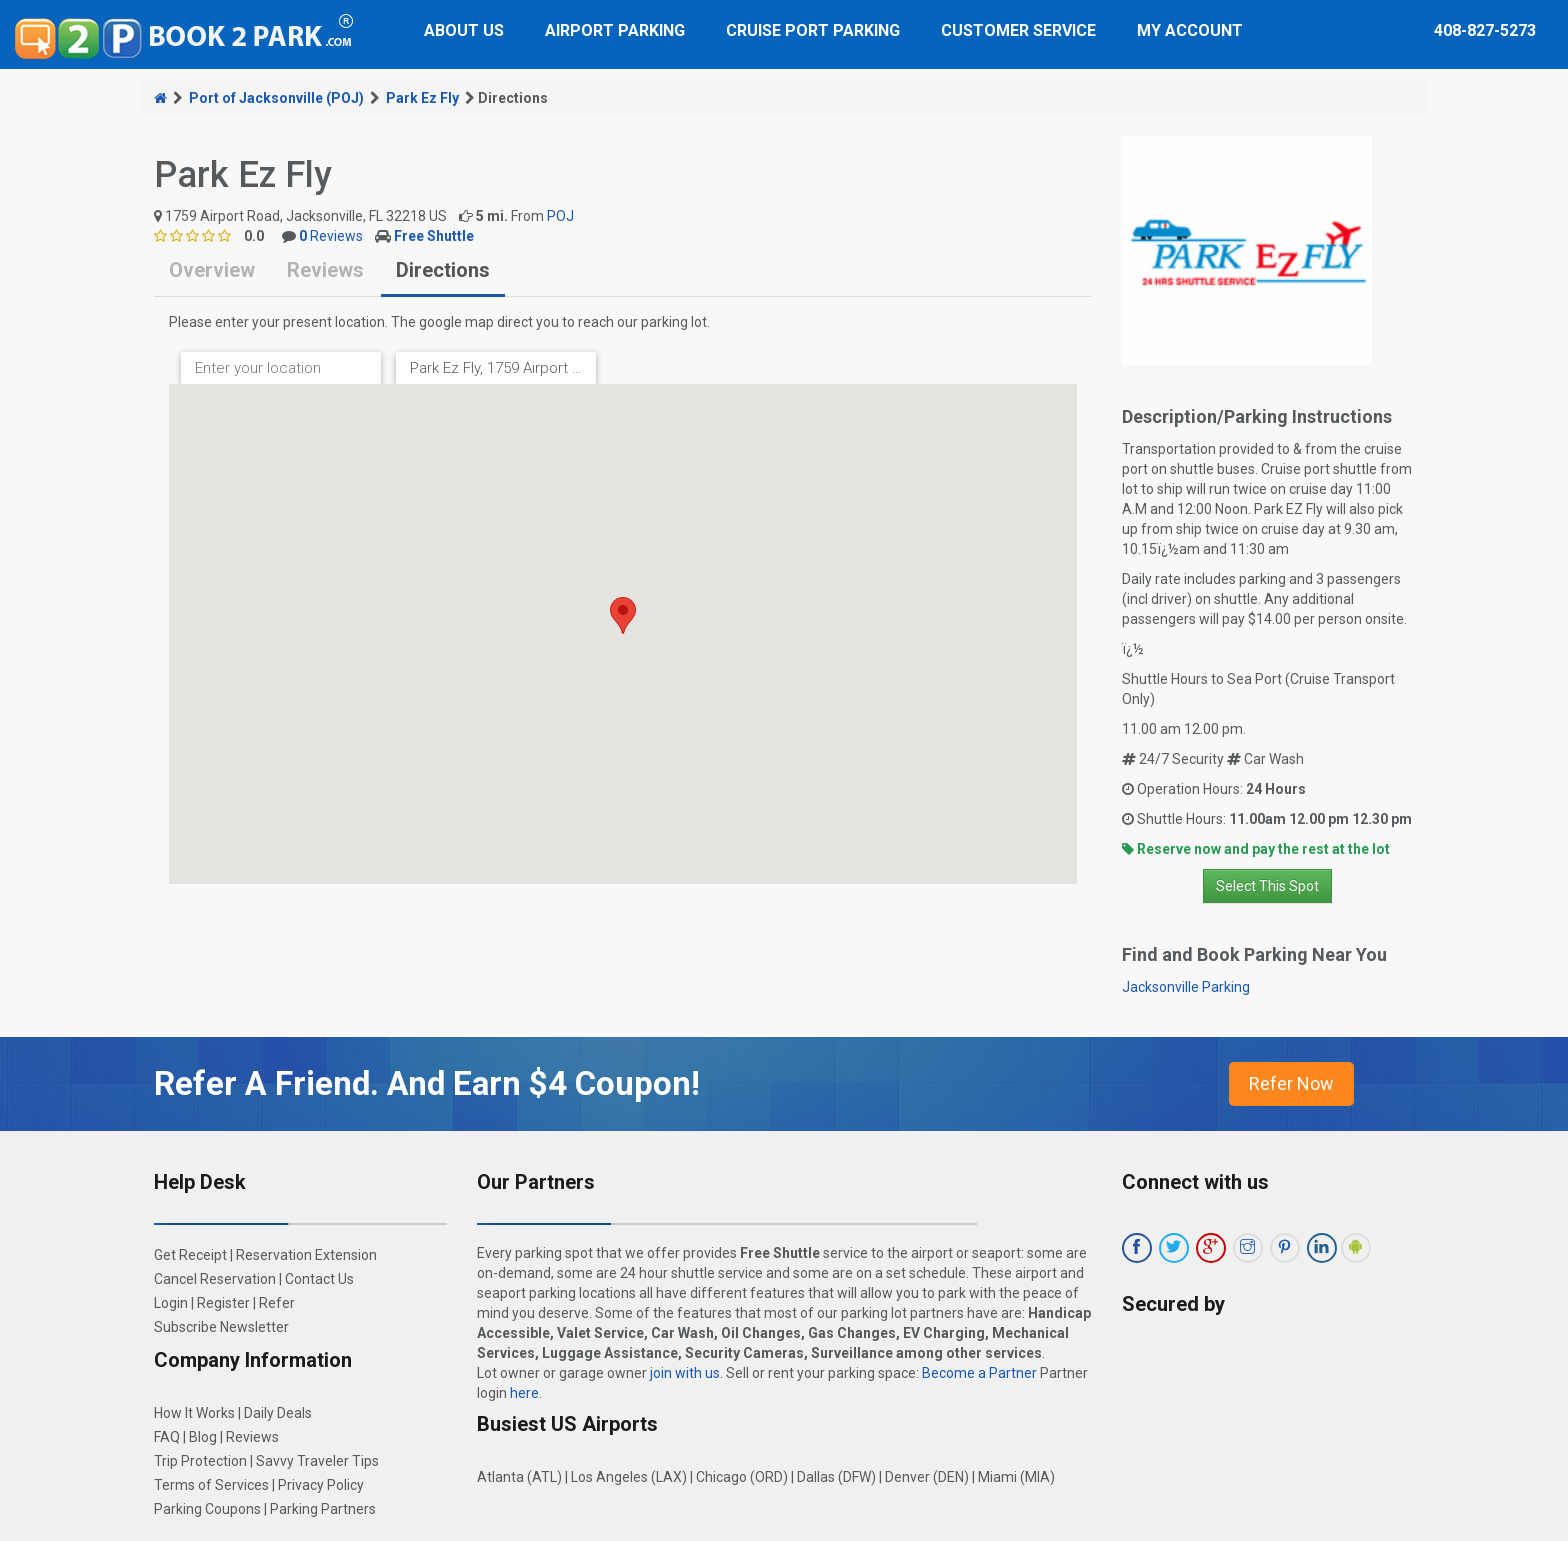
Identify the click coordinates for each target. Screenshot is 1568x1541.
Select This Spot (1267, 886)
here (524, 1393)
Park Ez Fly (422, 98)
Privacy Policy (321, 1485)
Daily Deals (278, 1413)
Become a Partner (979, 1373)
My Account (1190, 30)
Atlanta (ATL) (519, 1477)
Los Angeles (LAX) (629, 1477)
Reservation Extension (306, 1255)
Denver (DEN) (927, 1477)
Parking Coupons (207, 1509)
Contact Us (319, 1279)
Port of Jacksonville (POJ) (276, 98)
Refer (277, 1303)
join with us (685, 1373)
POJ (560, 216)
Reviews (331, 236)
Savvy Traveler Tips (317, 1461)
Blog (203, 1437)
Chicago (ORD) (742, 1477)
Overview (212, 270)
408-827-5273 (1485, 30)
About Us (464, 30)
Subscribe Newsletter (221, 1327)
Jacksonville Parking (1186, 987)
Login (171, 1303)
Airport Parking (615, 30)
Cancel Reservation (215, 1279)
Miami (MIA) (1016, 1477)
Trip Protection (200, 1461)
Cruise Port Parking (813, 30)
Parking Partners (323, 1509)
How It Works (194, 1413)
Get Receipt (190, 1255)
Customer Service (1018, 30)
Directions (443, 270)
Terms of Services (211, 1485)
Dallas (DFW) (836, 1477)
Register (223, 1303)
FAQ (167, 1437)
